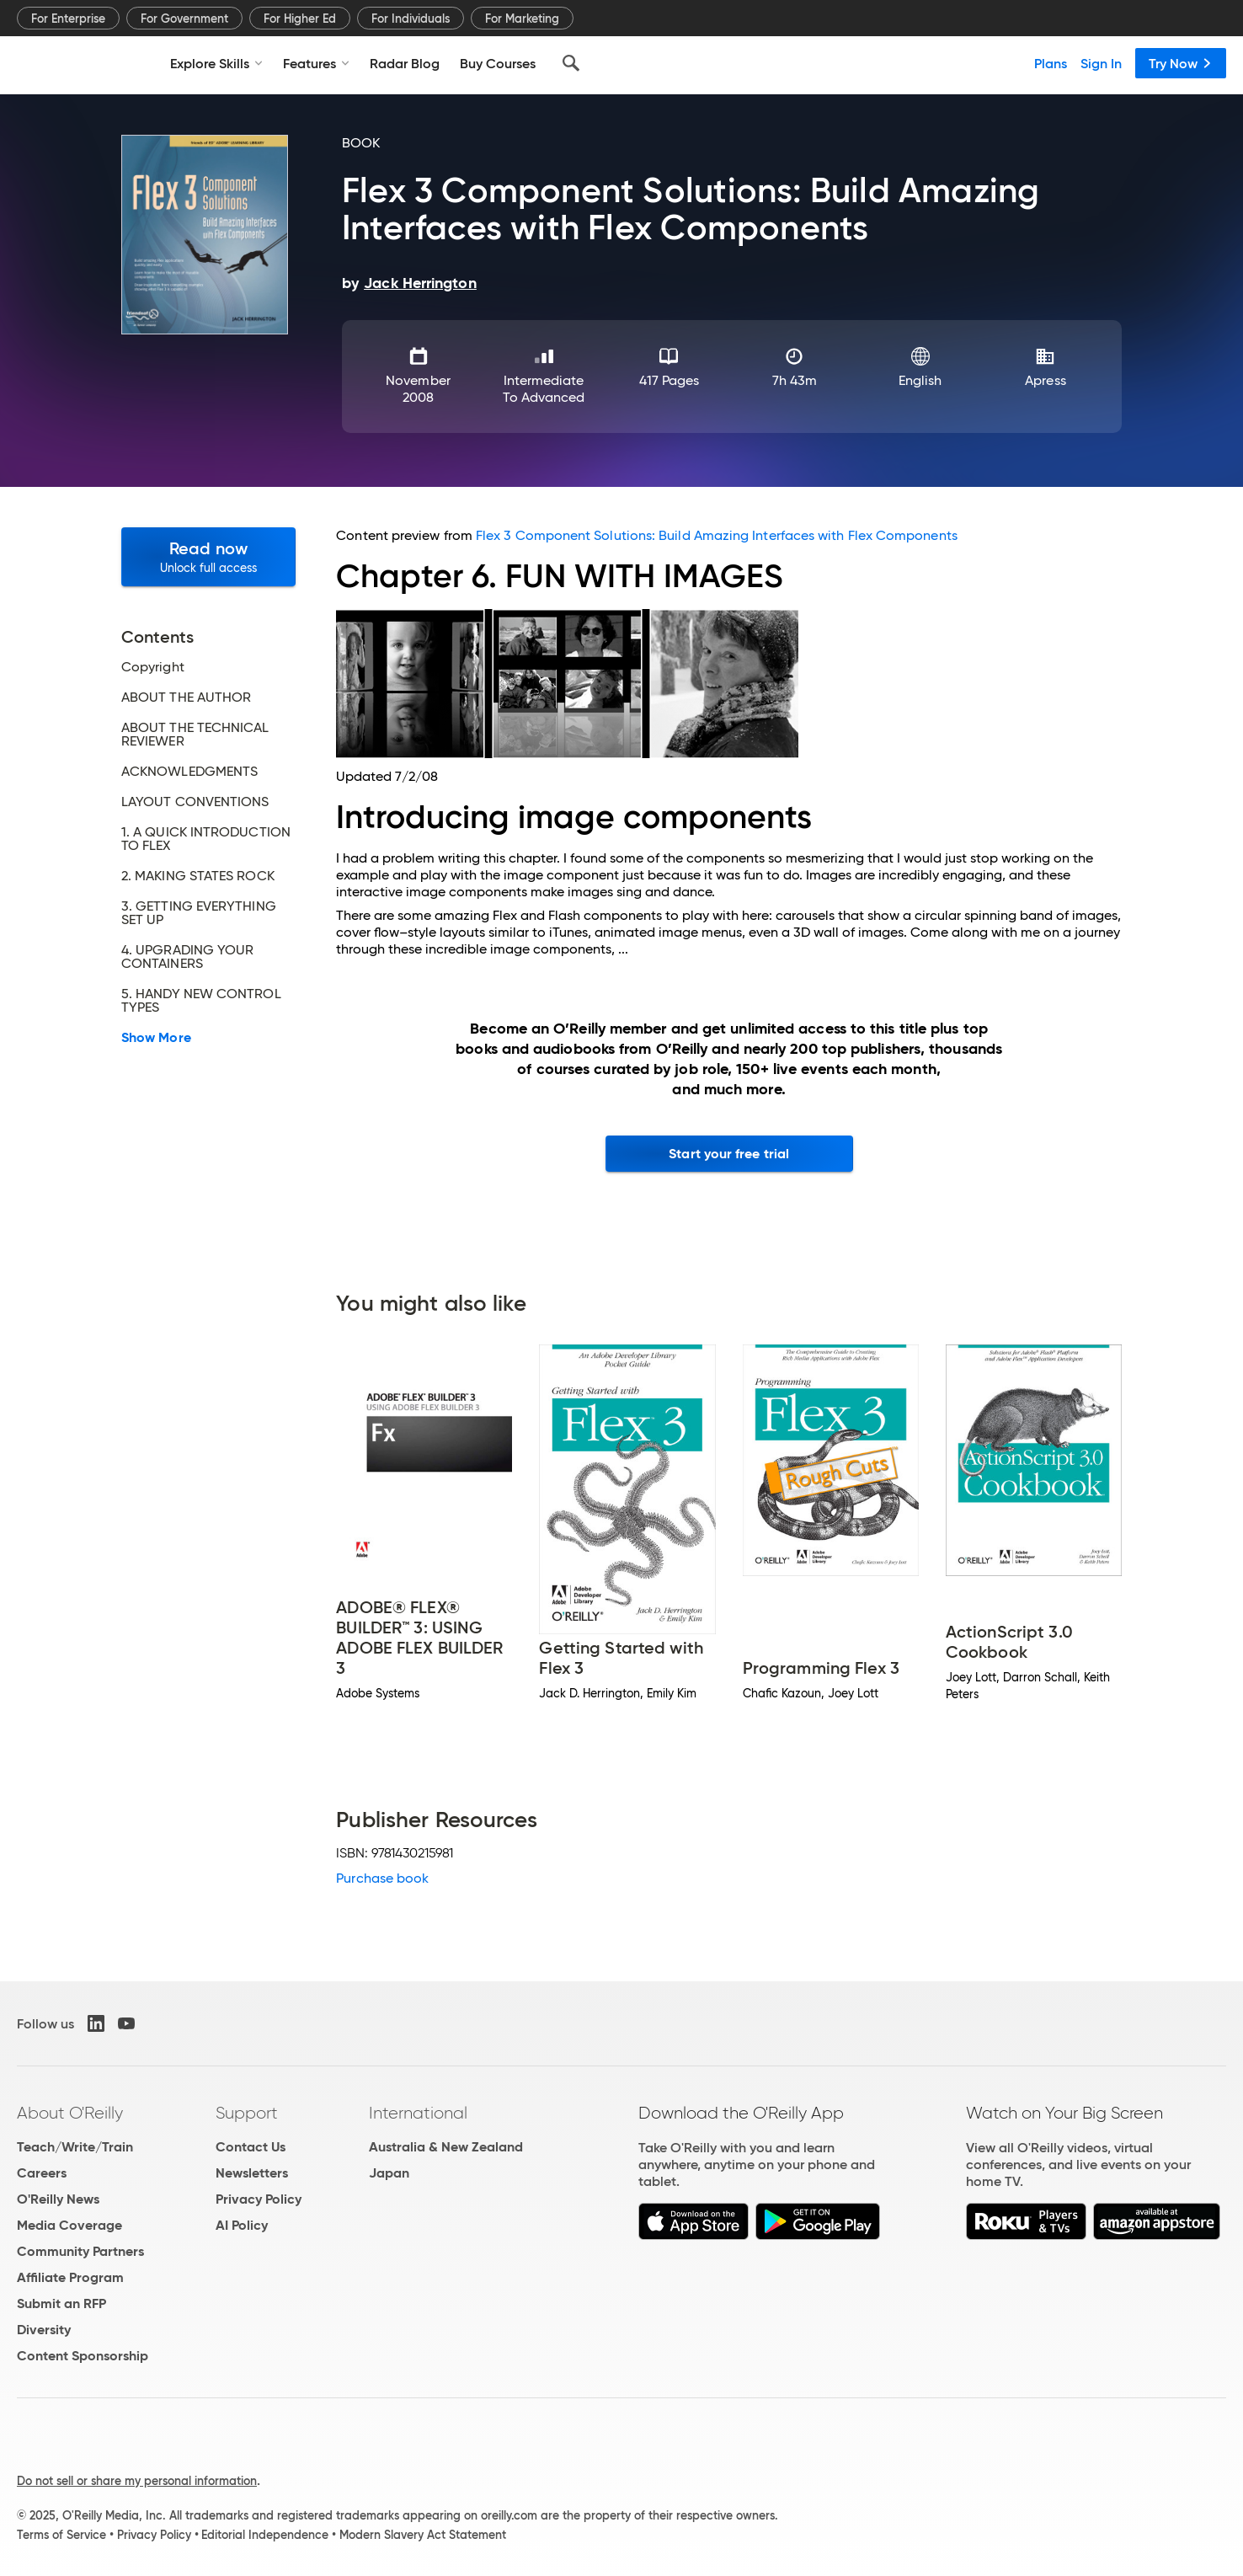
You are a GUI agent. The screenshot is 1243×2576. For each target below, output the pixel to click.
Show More (156, 1038)
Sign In (1101, 63)
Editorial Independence (264, 2534)
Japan (389, 2173)
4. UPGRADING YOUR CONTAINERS (187, 956)
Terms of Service (61, 2534)
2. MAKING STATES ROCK (198, 876)
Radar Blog (405, 63)
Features (316, 63)
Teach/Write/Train (75, 2147)
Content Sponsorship (82, 2356)
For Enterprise (68, 18)
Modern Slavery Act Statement (422, 2534)
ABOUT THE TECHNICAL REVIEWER (195, 734)
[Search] (571, 63)
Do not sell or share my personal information (137, 2480)
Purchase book (382, 1878)
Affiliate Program (70, 2277)
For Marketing (522, 18)
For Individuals (410, 18)
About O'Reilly (70, 2113)
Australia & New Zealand (446, 2147)
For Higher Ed (300, 18)
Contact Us (250, 2147)
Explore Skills (216, 63)
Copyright (152, 667)
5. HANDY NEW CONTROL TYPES (201, 1000)
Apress (1045, 380)
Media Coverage (69, 2225)
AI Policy (242, 2225)
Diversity (44, 2329)
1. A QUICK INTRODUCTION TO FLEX (206, 839)
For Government (184, 18)
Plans (1050, 63)
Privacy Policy (258, 2199)
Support (247, 2113)
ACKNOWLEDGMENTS (189, 771)
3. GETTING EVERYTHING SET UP (198, 913)
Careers (42, 2173)
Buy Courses (498, 63)
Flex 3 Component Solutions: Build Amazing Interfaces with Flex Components (717, 535)
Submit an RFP (61, 2303)
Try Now (1181, 63)
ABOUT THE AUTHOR (186, 697)
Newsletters (252, 2173)
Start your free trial (729, 1153)
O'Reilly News (58, 2199)
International (418, 2113)
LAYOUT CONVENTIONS (195, 802)
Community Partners (80, 2251)
